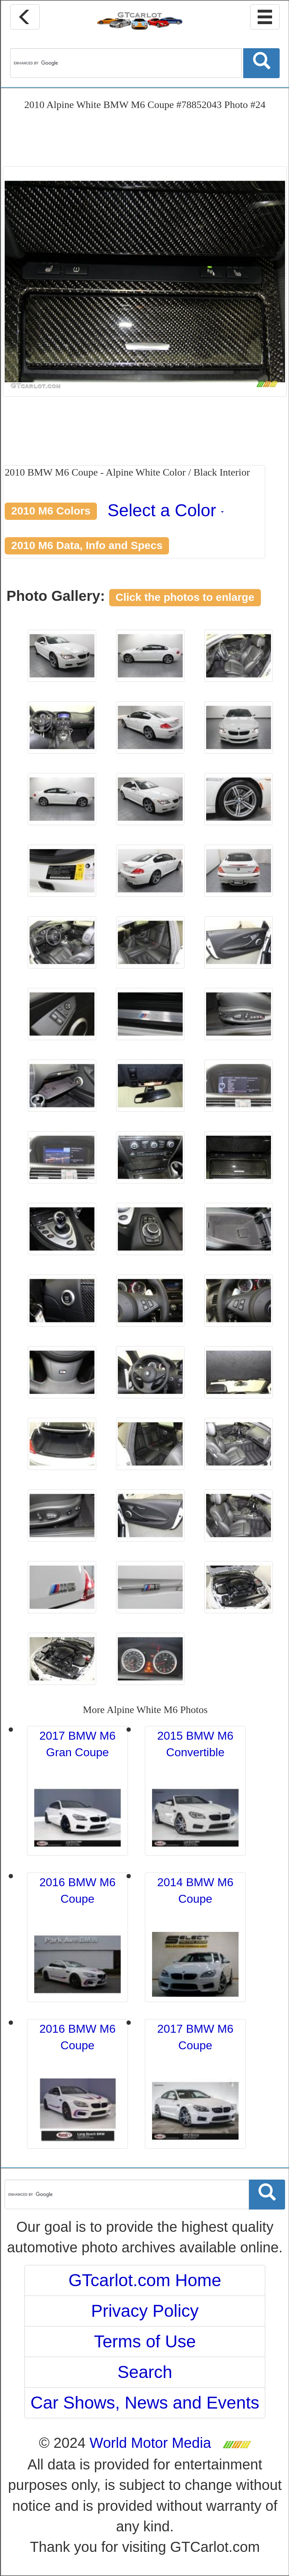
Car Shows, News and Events (145, 2402)
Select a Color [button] (165, 510)
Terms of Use (145, 2341)
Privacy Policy (145, 2310)
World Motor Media (150, 2443)
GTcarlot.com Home (144, 2280)
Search (144, 2372)
